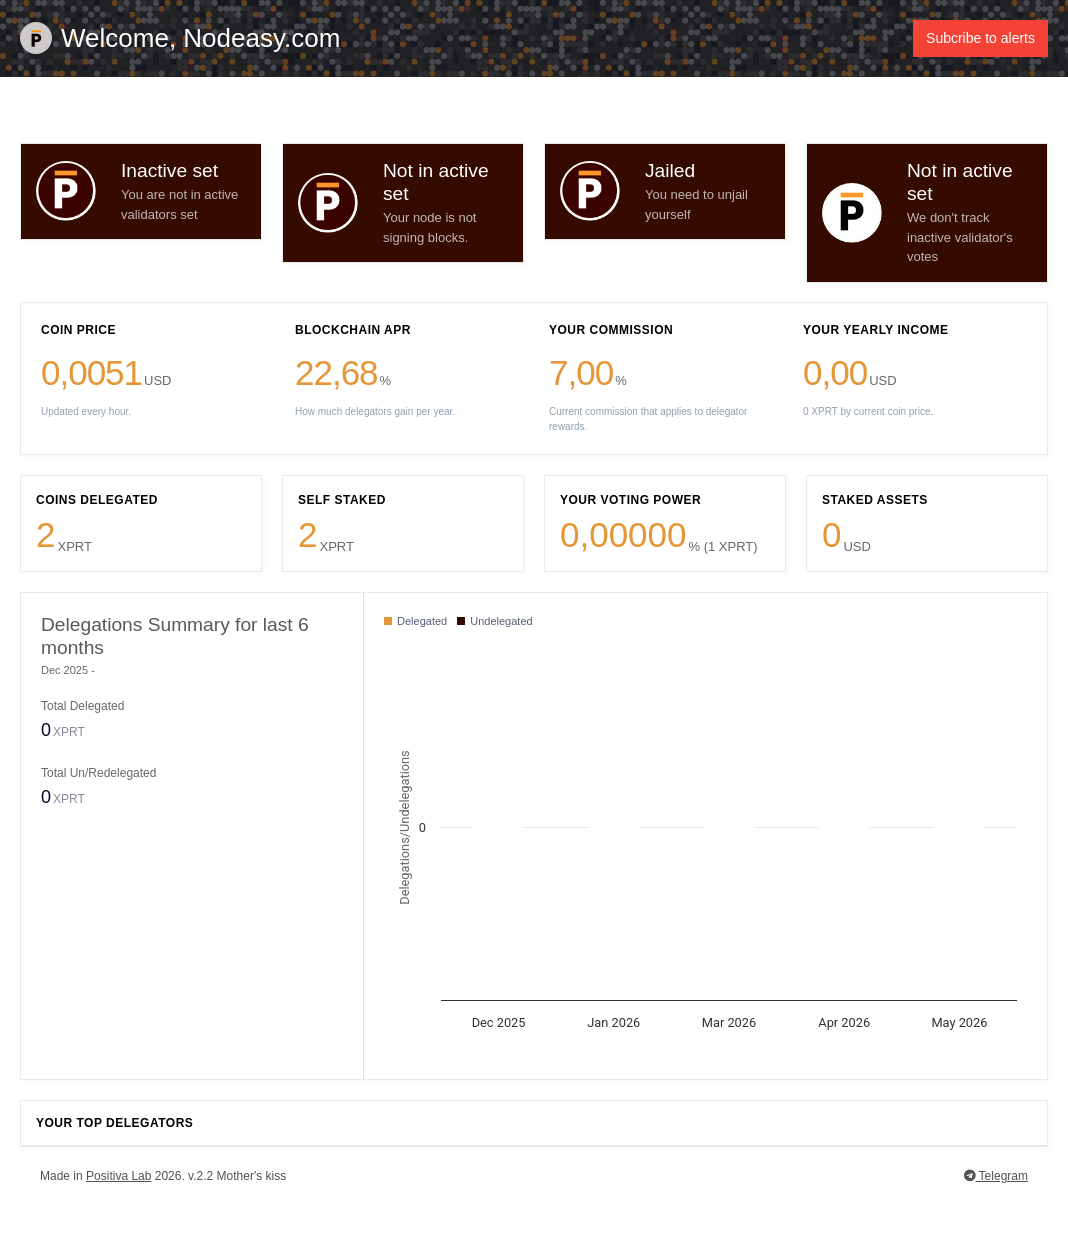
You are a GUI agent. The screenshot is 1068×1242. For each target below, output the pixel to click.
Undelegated (494, 622)
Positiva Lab (118, 1177)
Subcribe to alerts (980, 38)
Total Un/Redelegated (98, 774)
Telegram (996, 1177)
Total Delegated (82, 706)
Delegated (415, 622)
